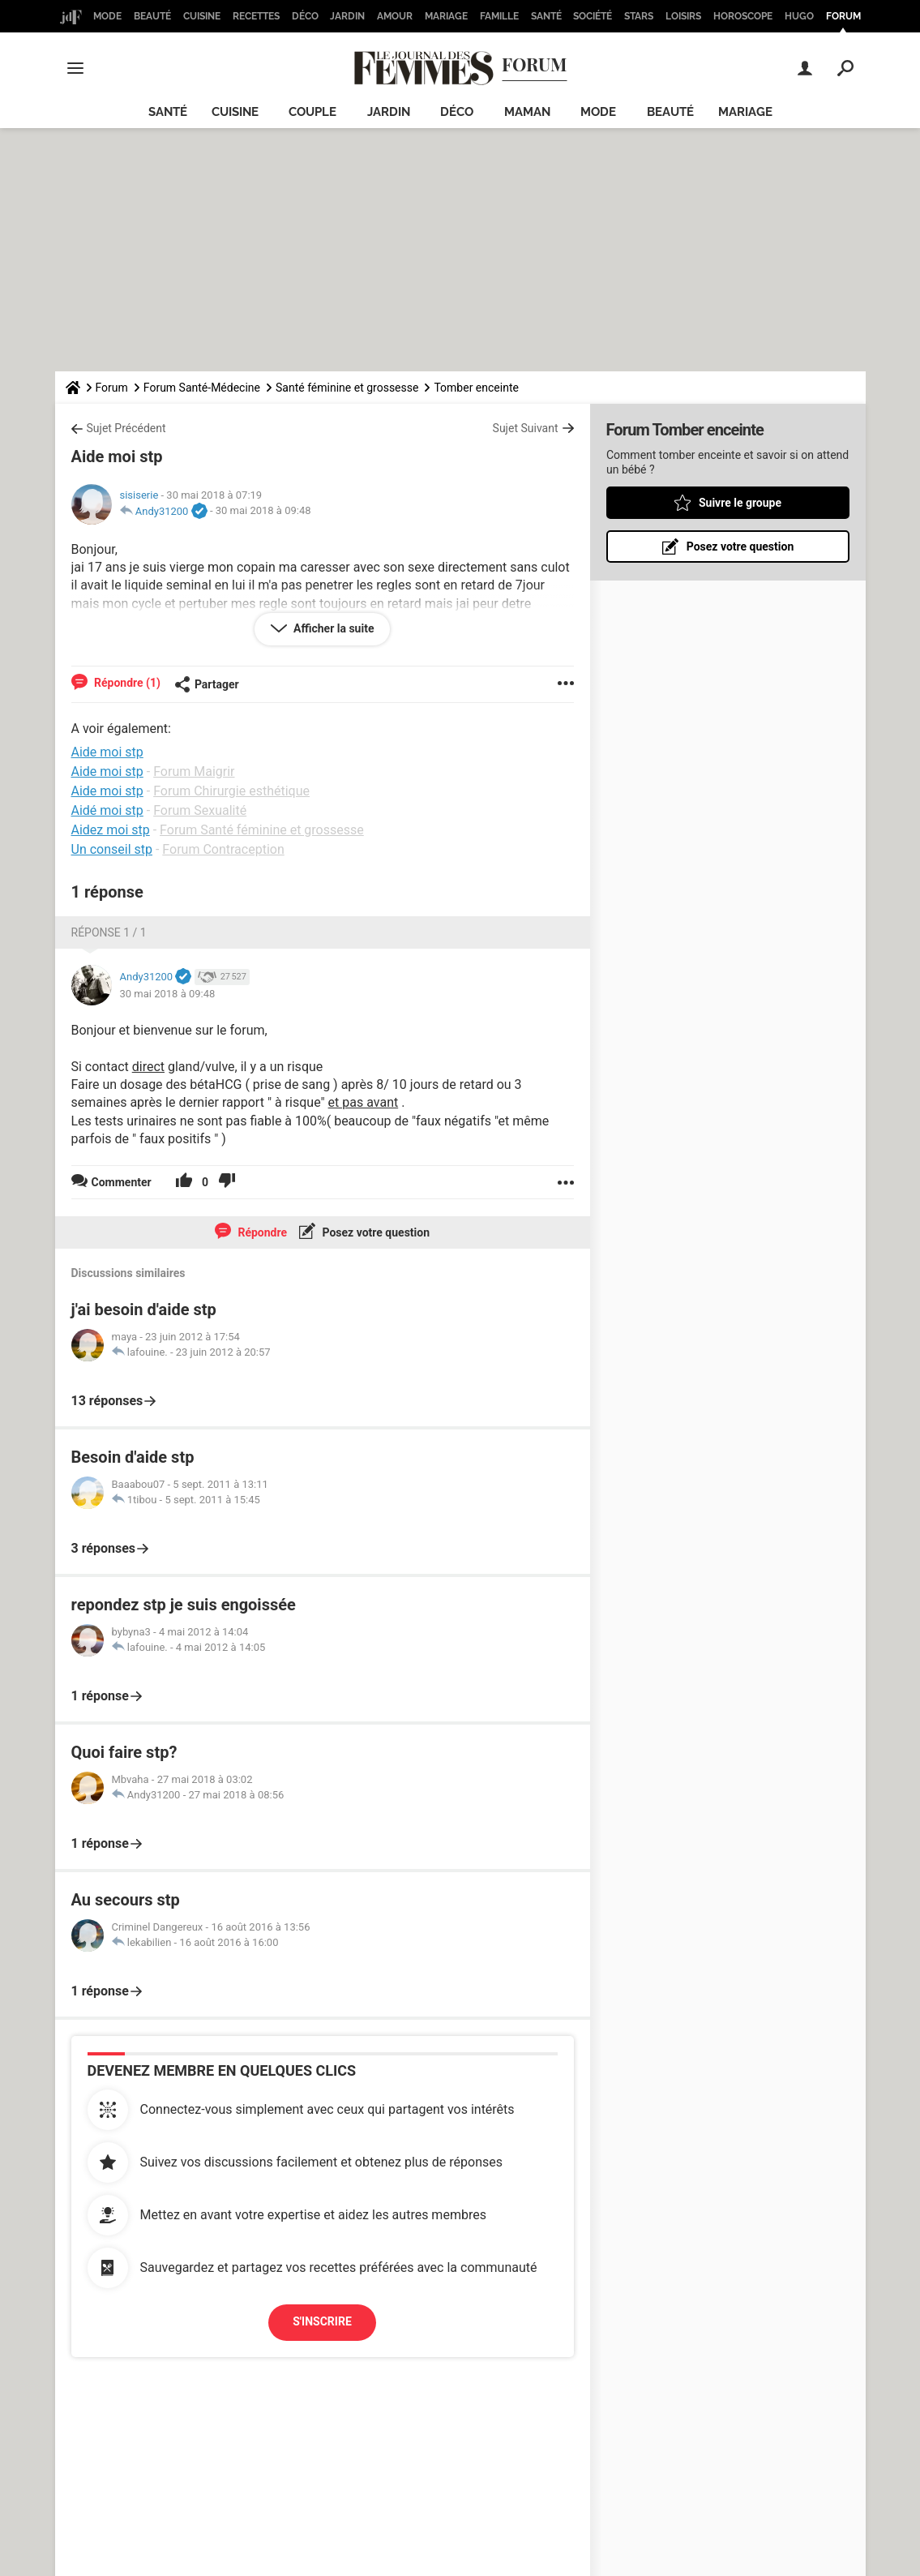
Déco (305, 16)
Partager (206, 684)
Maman (527, 112)
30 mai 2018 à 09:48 (263, 511)
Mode (107, 16)
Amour (395, 16)
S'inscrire (322, 2321)
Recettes (256, 16)
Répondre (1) (126, 682)
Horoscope (742, 16)
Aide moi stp (107, 771)
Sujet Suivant (525, 428)
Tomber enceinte (476, 387)
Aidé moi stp (107, 810)
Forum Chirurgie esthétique (231, 791)
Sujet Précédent (126, 428)
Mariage (446, 16)
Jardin (347, 16)
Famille (499, 16)
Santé (546, 16)
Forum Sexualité (199, 810)
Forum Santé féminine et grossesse (262, 830)
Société (592, 16)
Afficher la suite (332, 628)
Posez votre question (374, 1232)
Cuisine (201, 16)
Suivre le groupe (739, 502)
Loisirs (683, 16)
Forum (843, 16)
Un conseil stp (111, 849)
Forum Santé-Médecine (201, 387)
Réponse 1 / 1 (109, 932)
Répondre (261, 1232)
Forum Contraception (223, 849)
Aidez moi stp (110, 830)
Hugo (799, 16)
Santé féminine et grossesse (347, 387)
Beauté (152, 16)
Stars (638, 16)
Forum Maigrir (193, 771)
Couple (312, 112)
